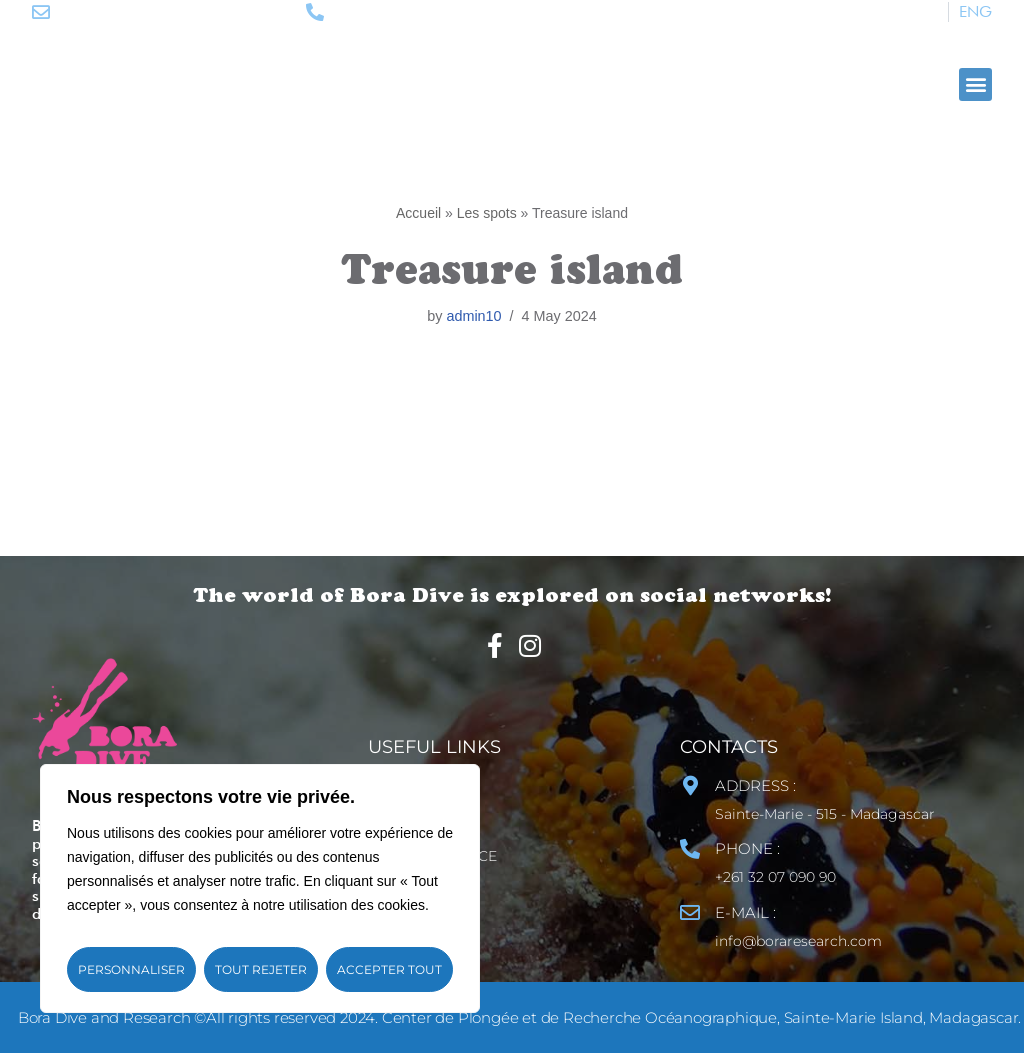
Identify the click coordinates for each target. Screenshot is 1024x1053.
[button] (975, 84)
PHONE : (747, 848)
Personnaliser (131, 969)
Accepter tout (389, 969)
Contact (427, 786)
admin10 (473, 316)
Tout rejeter (261, 969)
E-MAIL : (745, 912)
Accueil (418, 213)
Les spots (487, 213)
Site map (426, 821)
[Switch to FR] (929, 12)
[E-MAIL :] (690, 913)
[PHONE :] (690, 849)
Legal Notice (445, 856)
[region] (260, 888)
